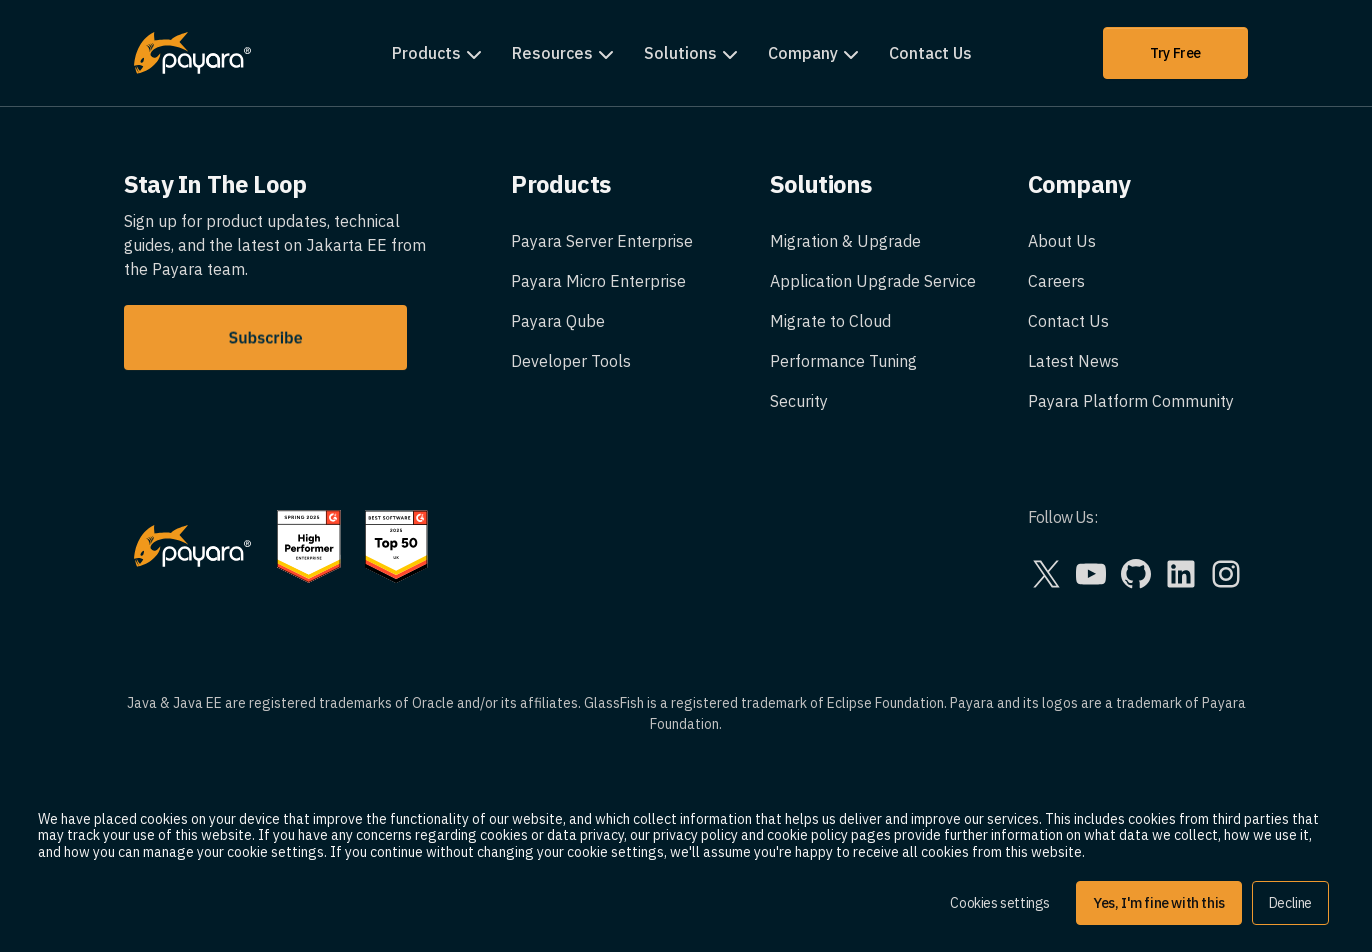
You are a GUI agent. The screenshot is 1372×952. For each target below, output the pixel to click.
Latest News (1073, 361)
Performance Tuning (843, 361)
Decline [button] (1290, 903)
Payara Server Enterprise (602, 241)
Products (426, 53)
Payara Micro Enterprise (598, 281)
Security (799, 401)
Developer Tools (571, 361)
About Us (1062, 241)
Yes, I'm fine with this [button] (1159, 903)
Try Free (1175, 53)
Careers (1056, 281)
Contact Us (930, 53)
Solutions (680, 53)
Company (803, 53)
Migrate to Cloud (830, 321)
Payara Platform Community (1131, 401)
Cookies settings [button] (1000, 903)
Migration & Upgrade (845, 241)
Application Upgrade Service (873, 281)
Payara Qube (558, 321)
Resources (552, 53)
